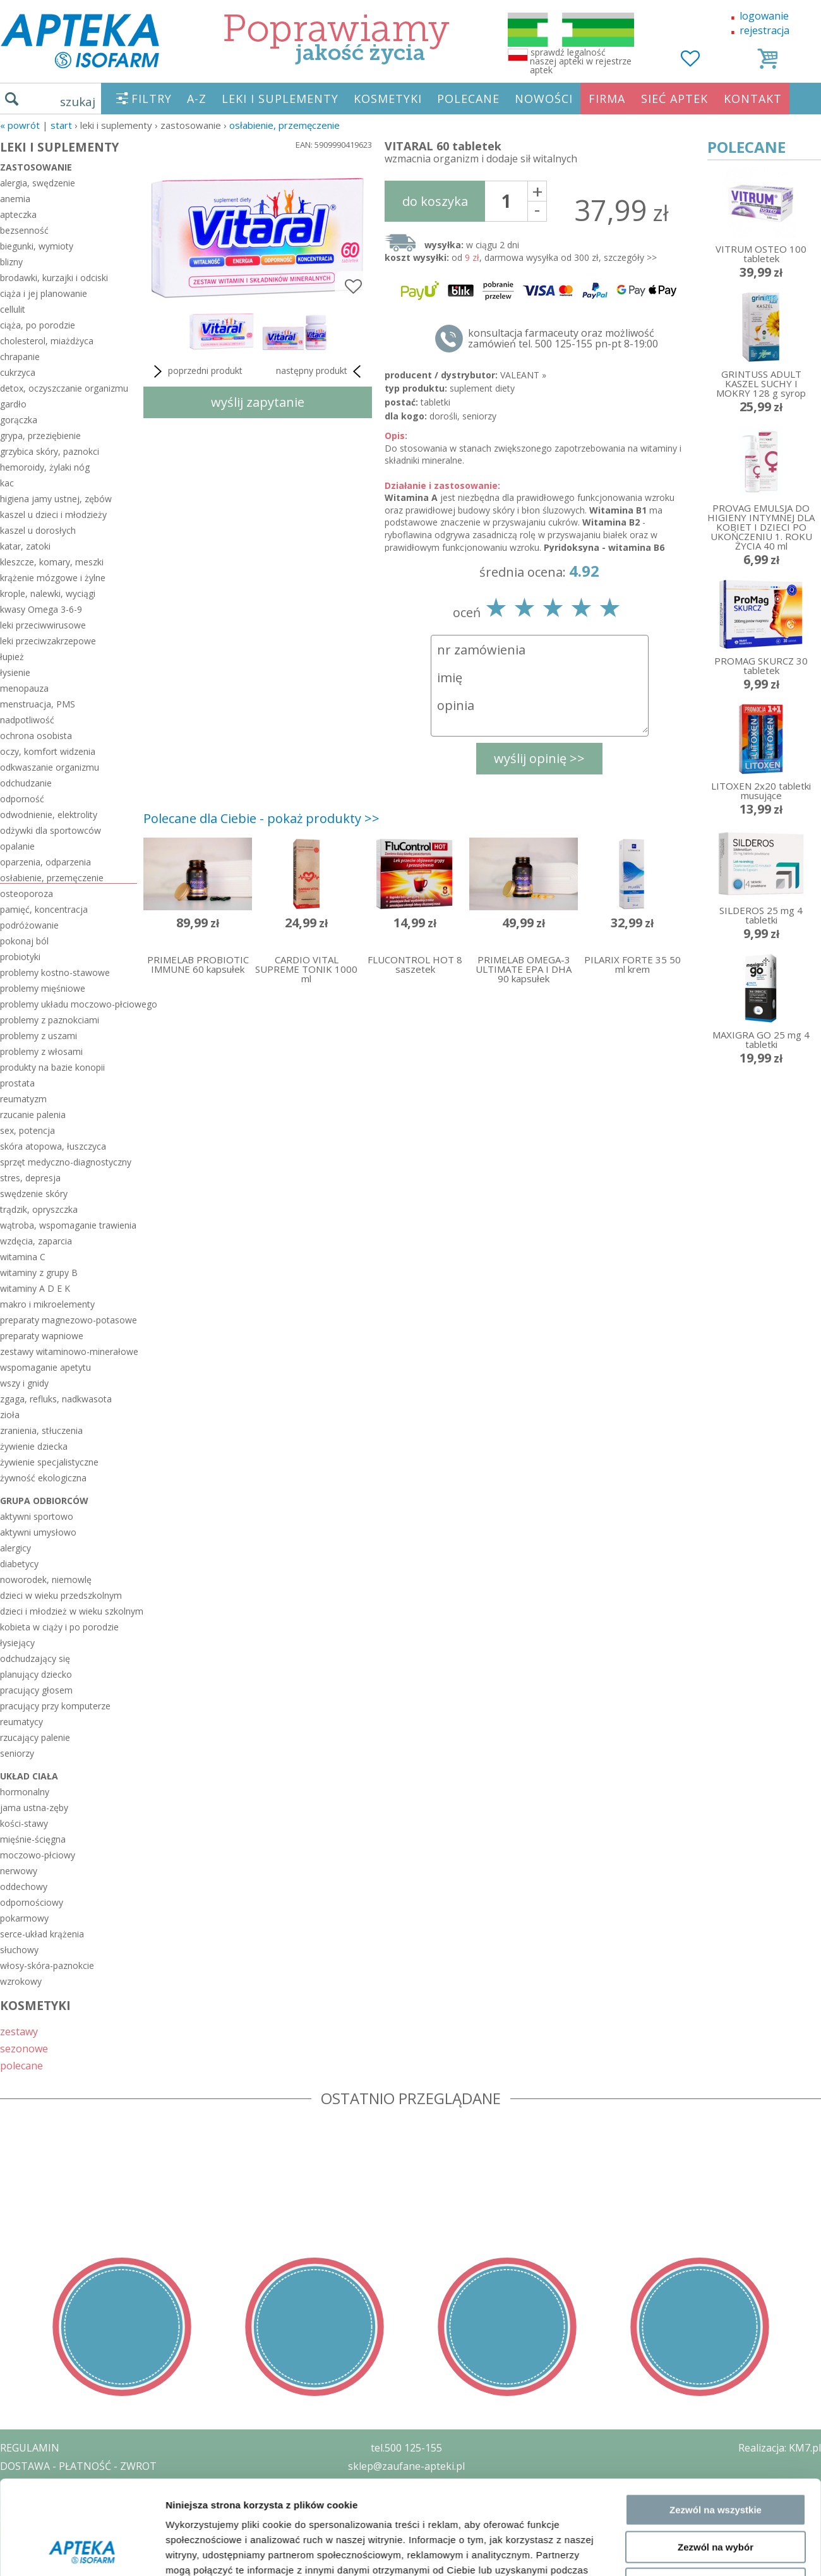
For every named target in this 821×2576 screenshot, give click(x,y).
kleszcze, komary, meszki (52, 562)
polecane (21, 2065)
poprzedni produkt (196, 371)
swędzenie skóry (34, 1194)
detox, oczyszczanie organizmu (64, 388)
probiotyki (20, 957)
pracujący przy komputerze (55, 1706)
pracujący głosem (36, 1690)
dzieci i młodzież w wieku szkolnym (68, 1611)
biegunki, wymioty (36, 246)
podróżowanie (29, 925)
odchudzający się (35, 1658)
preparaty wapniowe (41, 1336)
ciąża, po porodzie (37, 325)
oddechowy (23, 1887)
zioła (10, 1415)
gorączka (18, 420)
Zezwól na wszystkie (715, 2222)
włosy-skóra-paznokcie (47, 1965)
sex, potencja (27, 1130)
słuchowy (19, 1950)
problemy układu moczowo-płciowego (68, 1004)
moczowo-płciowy (37, 1855)
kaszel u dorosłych (38, 530)
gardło (13, 404)
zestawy (19, 2031)
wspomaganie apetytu (45, 1367)
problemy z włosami (41, 1051)
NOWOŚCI (544, 98)
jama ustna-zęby (34, 1808)
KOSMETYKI (388, 98)
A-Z (197, 98)
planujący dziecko (36, 1674)
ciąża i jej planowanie (43, 293)
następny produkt (321, 371)
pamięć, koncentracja (44, 909)
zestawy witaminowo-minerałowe (68, 1351)
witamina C (22, 1257)
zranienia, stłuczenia (41, 1430)
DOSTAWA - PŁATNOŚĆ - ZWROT (78, 2466)
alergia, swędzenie (37, 183)
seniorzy (17, 1753)
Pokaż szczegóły (674, 2352)
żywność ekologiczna (43, 1478)
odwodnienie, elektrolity (48, 815)
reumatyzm (23, 1099)
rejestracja (764, 30)
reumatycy (21, 1722)
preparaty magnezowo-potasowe (68, 1320)
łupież (12, 657)
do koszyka (435, 201)
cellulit (12, 309)
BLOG (13, 2539)
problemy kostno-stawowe (55, 972)
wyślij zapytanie (257, 402)
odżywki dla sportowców (50, 830)
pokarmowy (24, 1918)
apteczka (18, 214)
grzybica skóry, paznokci (49, 451)
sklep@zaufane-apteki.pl (406, 2466)
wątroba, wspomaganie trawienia (68, 1225)
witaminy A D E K (35, 1288)
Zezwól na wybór (715, 2259)
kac (7, 483)
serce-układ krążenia (42, 1934)
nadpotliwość (27, 720)
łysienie (15, 672)
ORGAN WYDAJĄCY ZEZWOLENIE (77, 2520)
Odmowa (715, 2296)
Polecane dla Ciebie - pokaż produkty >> (261, 818)
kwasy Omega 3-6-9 (41, 609)
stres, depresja (30, 1178)
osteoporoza (26, 894)
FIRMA (607, 98)
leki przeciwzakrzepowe (48, 641)
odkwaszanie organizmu (49, 767)
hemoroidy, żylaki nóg (45, 467)
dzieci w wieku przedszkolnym (61, 1595)
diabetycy (19, 1564)
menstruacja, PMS (37, 704)
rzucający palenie (35, 1737)
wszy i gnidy (24, 1383)
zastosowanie (36, 167)
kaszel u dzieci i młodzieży (53, 515)
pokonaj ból (24, 941)
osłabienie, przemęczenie (284, 125)
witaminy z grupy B (39, 1273)
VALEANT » (523, 375)
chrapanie (20, 357)
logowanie (764, 16)
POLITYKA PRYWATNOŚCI (61, 2484)
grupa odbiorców (44, 1501)
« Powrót (20, 125)
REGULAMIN (29, 2448)
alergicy (15, 1548)
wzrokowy (21, 1981)
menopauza (24, 688)
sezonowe (24, 2048)
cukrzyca (17, 372)
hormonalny (24, 1792)
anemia (15, 199)
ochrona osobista (36, 736)
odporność (22, 799)
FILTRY (151, 98)
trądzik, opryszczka (39, 1209)
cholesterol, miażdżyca (46, 341)
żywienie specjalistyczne (49, 1462)
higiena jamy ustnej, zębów (56, 499)
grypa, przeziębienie (40, 436)
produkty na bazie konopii (52, 1067)
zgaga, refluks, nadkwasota (56, 1399)
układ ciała (29, 1776)
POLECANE (468, 98)
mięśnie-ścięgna (33, 1839)
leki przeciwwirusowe (43, 625)
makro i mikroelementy (47, 1304)
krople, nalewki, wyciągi (47, 593)
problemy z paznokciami (49, 1020)
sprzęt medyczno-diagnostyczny (65, 1162)
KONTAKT (753, 98)
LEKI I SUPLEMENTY (280, 98)
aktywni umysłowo (38, 1532)
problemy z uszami (38, 1036)
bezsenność (24, 230)
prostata (17, 1083)
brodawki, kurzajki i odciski (54, 278)
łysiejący (17, 1643)
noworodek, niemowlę (46, 1580)
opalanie (17, 846)
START (61, 125)
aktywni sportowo (36, 1516)
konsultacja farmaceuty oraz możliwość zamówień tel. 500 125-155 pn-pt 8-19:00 (563, 338)
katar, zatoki (25, 546)
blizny (11, 262)
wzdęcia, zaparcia (36, 1241)
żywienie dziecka (34, 1446)
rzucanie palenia (33, 1115)
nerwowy (18, 1871)
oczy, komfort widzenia (47, 751)
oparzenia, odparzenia (45, 862)
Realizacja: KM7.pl (779, 2448)
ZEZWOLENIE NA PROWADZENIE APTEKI (96, 2502)
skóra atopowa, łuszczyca (53, 1146)
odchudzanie (26, 783)
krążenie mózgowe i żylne (52, 578)
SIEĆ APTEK (674, 98)
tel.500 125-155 (406, 2448)
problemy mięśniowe (42, 988)
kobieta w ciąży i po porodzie (59, 1627)
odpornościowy (31, 1902)
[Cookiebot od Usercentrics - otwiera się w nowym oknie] (82, 2352)
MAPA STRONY (35, 2557)
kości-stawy (24, 1823)
